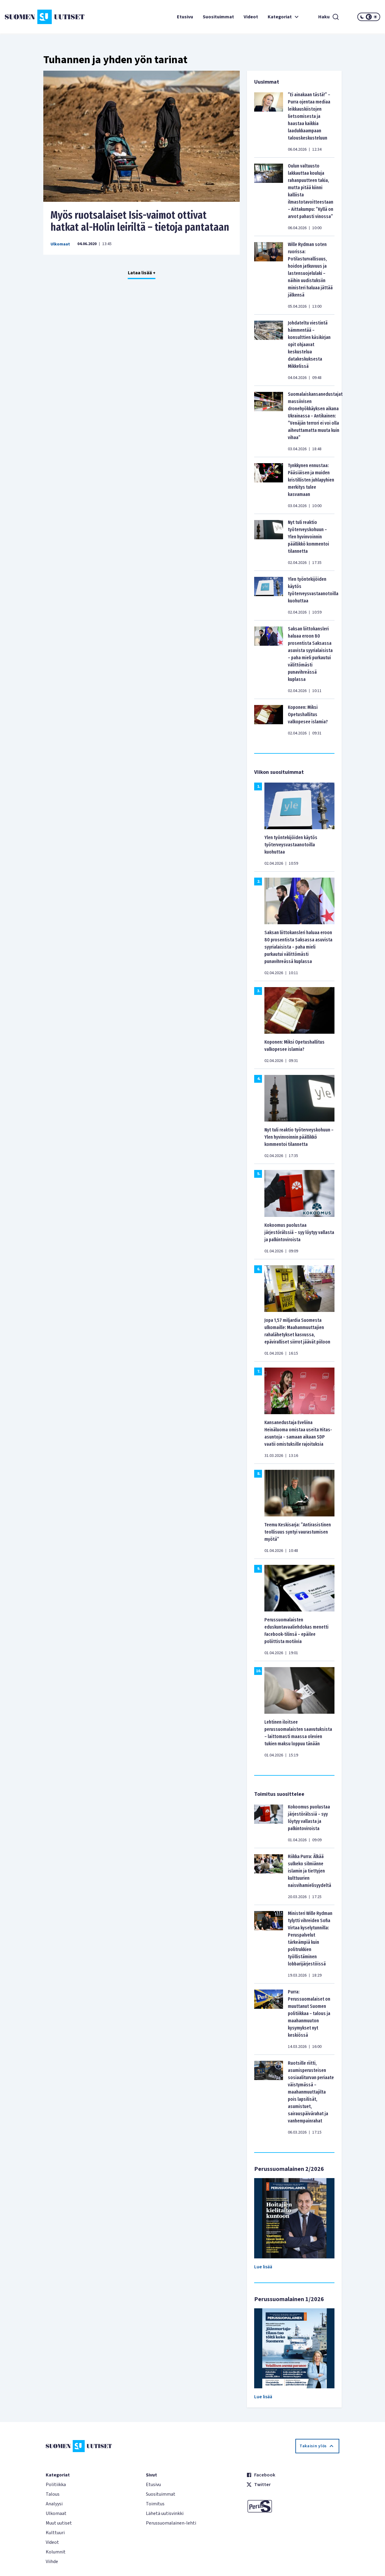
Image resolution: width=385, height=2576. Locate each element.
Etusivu (185, 17)
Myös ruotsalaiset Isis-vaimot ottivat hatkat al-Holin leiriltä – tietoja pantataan (140, 221)
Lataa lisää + (142, 272)
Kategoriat (284, 16)
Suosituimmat (218, 17)
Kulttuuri (55, 2532)
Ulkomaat (60, 244)
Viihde (52, 2561)
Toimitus (155, 2504)
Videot (251, 17)
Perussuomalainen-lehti (171, 2523)
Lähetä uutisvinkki (164, 2513)
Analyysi (54, 2504)
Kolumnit (56, 2552)
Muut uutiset (59, 2523)
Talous (53, 2494)
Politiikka (56, 2484)
